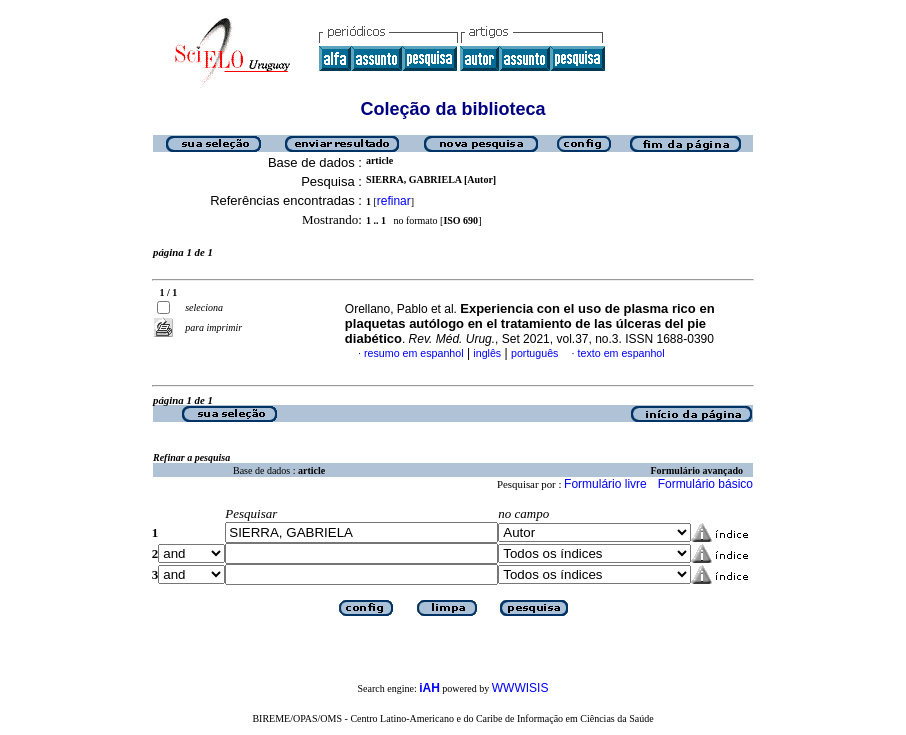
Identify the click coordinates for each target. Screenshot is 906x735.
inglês (487, 353)
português (534, 353)
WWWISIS (520, 688)
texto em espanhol (621, 353)
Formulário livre (605, 484)
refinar (394, 201)
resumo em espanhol (414, 353)
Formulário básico (705, 484)
